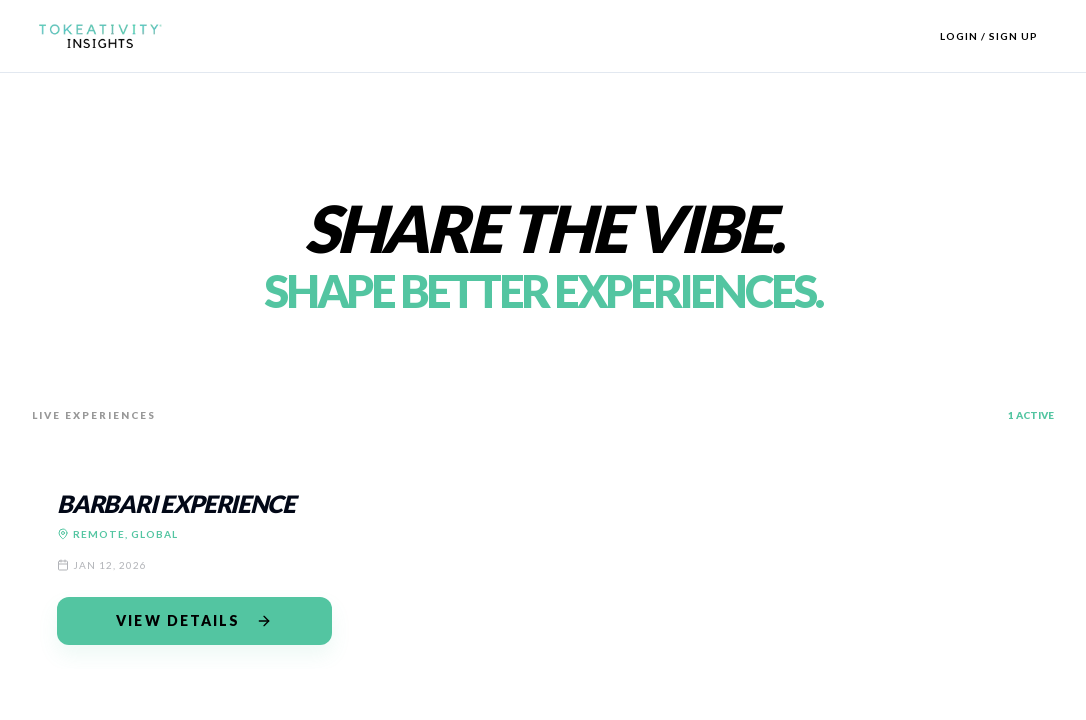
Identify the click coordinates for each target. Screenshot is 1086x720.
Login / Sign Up (989, 36)
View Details (194, 620)
